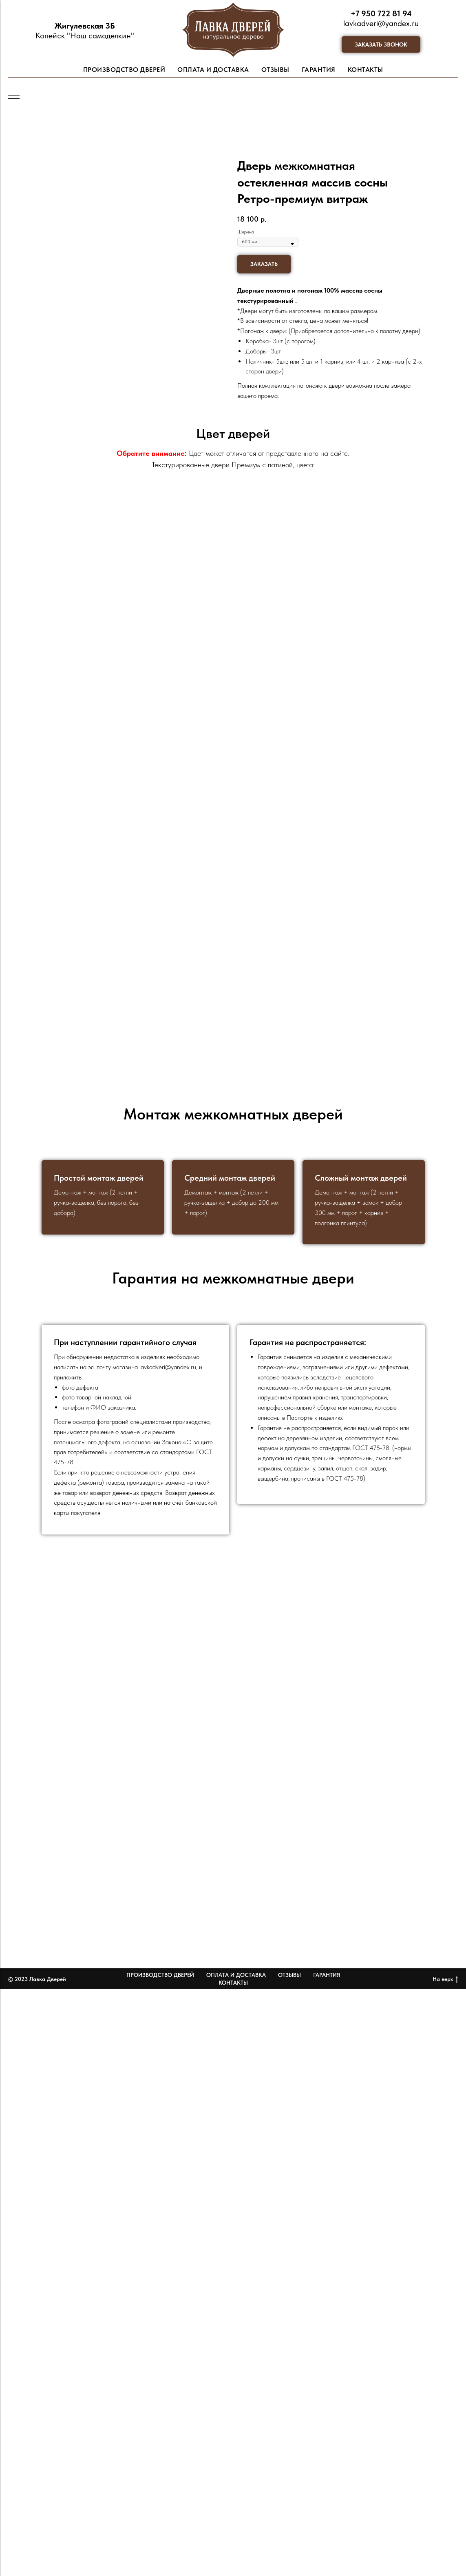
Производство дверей (160, 1975)
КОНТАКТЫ (365, 69)
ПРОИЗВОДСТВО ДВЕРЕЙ (124, 69)
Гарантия (326, 1975)
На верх (445, 1979)
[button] (381, 44)
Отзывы (289, 1975)
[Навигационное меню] (14, 96)
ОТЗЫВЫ (275, 69)
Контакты (233, 1982)
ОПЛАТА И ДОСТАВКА (213, 69)
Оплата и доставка (236, 1975)
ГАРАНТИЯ (319, 69)
